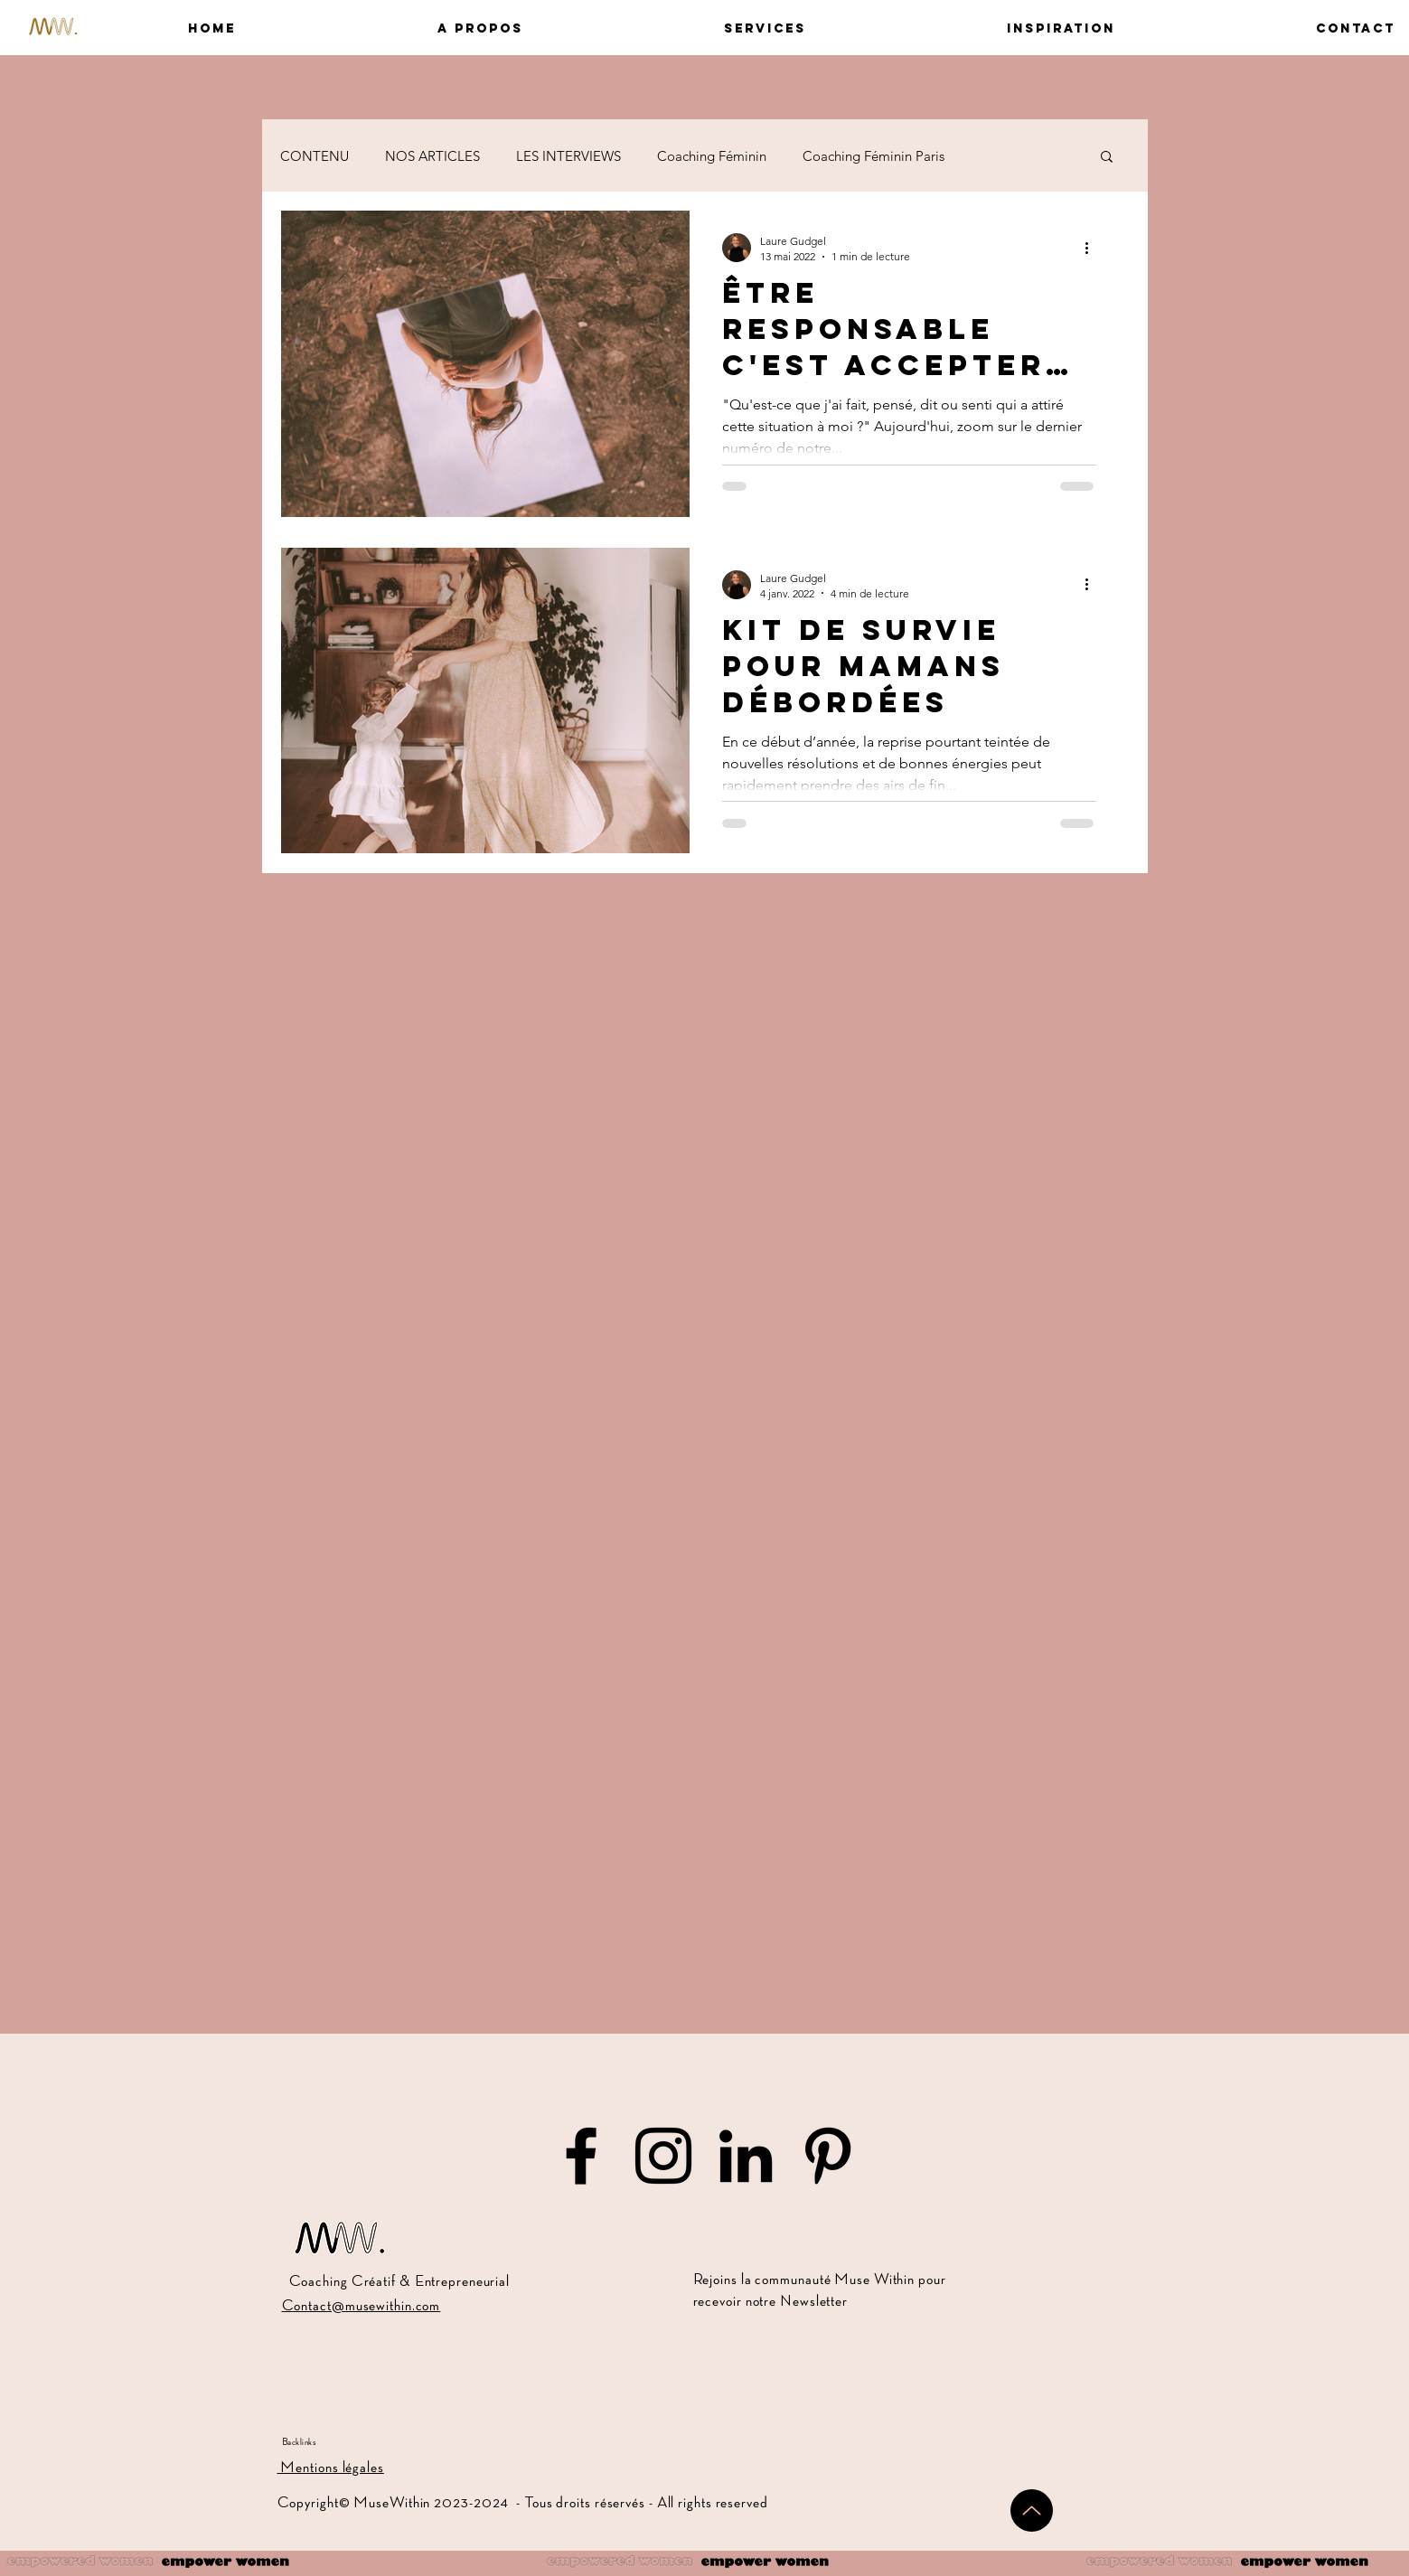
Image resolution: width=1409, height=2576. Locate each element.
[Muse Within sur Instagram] (663, 2156)
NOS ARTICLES (432, 156)
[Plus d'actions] (1093, 248)
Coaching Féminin (711, 156)
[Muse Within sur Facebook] (581, 2156)
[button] (393, 28)
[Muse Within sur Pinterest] (828, 2156)
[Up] (1031, 2510)
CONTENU (314, 156)
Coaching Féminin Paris (873, 156)
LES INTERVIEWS (568, 156)
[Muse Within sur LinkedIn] (746, 2156)
